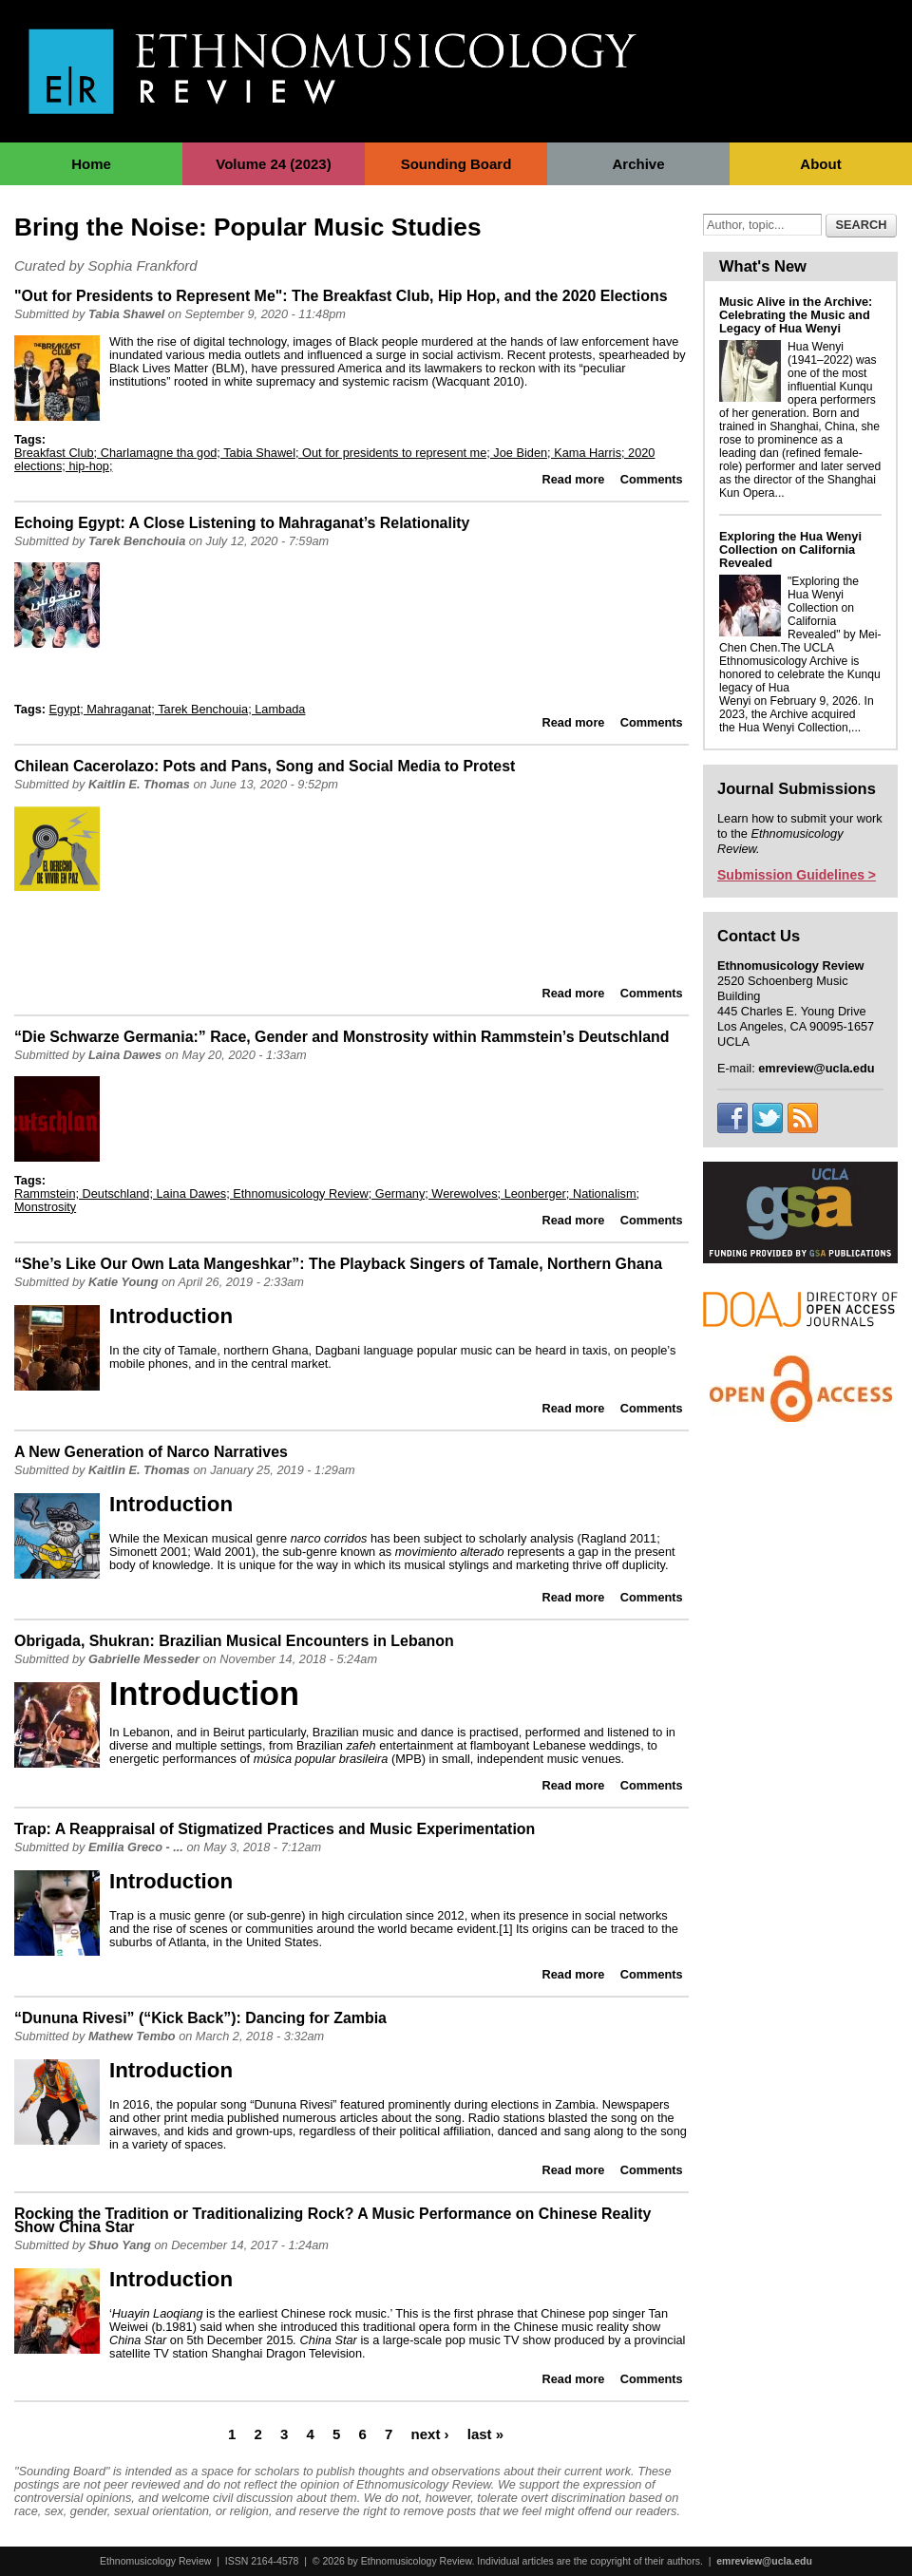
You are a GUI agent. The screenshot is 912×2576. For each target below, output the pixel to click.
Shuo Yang (119, 2245)
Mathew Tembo (132, 2036)
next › (430, 2433)
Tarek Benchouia (136, 541)
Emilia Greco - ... (135, 1847)
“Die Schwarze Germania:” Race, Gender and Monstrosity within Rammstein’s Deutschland (342, 1037)
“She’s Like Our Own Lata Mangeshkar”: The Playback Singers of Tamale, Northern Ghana (338, 1264)
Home (91, 164)
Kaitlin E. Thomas (139, 784)
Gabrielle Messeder (144, 1659)
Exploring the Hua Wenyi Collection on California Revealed (790, 549)
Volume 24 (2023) (273, 164)
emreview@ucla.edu (764, 2561)
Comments (651, 479)
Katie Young (123, 1282)
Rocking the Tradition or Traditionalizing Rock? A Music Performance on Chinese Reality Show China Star (332, 2220)
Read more (573, 479)
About (820, 164)
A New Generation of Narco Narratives (151, 1452)
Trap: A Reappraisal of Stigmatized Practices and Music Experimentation (274, 1829)
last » (485, 2433)
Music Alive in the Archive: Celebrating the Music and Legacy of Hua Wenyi (795, 314)
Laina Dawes (125, 1055)
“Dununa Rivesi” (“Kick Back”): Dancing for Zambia (200, 2018)
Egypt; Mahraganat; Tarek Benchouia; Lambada (177, 709)
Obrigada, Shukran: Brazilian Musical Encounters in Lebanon (234, 1641)
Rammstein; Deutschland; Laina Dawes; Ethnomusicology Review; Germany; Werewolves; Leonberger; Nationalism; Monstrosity (326, 1200)
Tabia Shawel (126, 314)
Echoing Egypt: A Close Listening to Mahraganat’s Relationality (241, 523)
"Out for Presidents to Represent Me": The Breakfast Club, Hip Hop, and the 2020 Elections (341, 296)
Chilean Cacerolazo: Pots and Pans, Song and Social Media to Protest (264, 766)
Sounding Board (456, 164)
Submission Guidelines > (796, 874)
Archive (638, 164)
